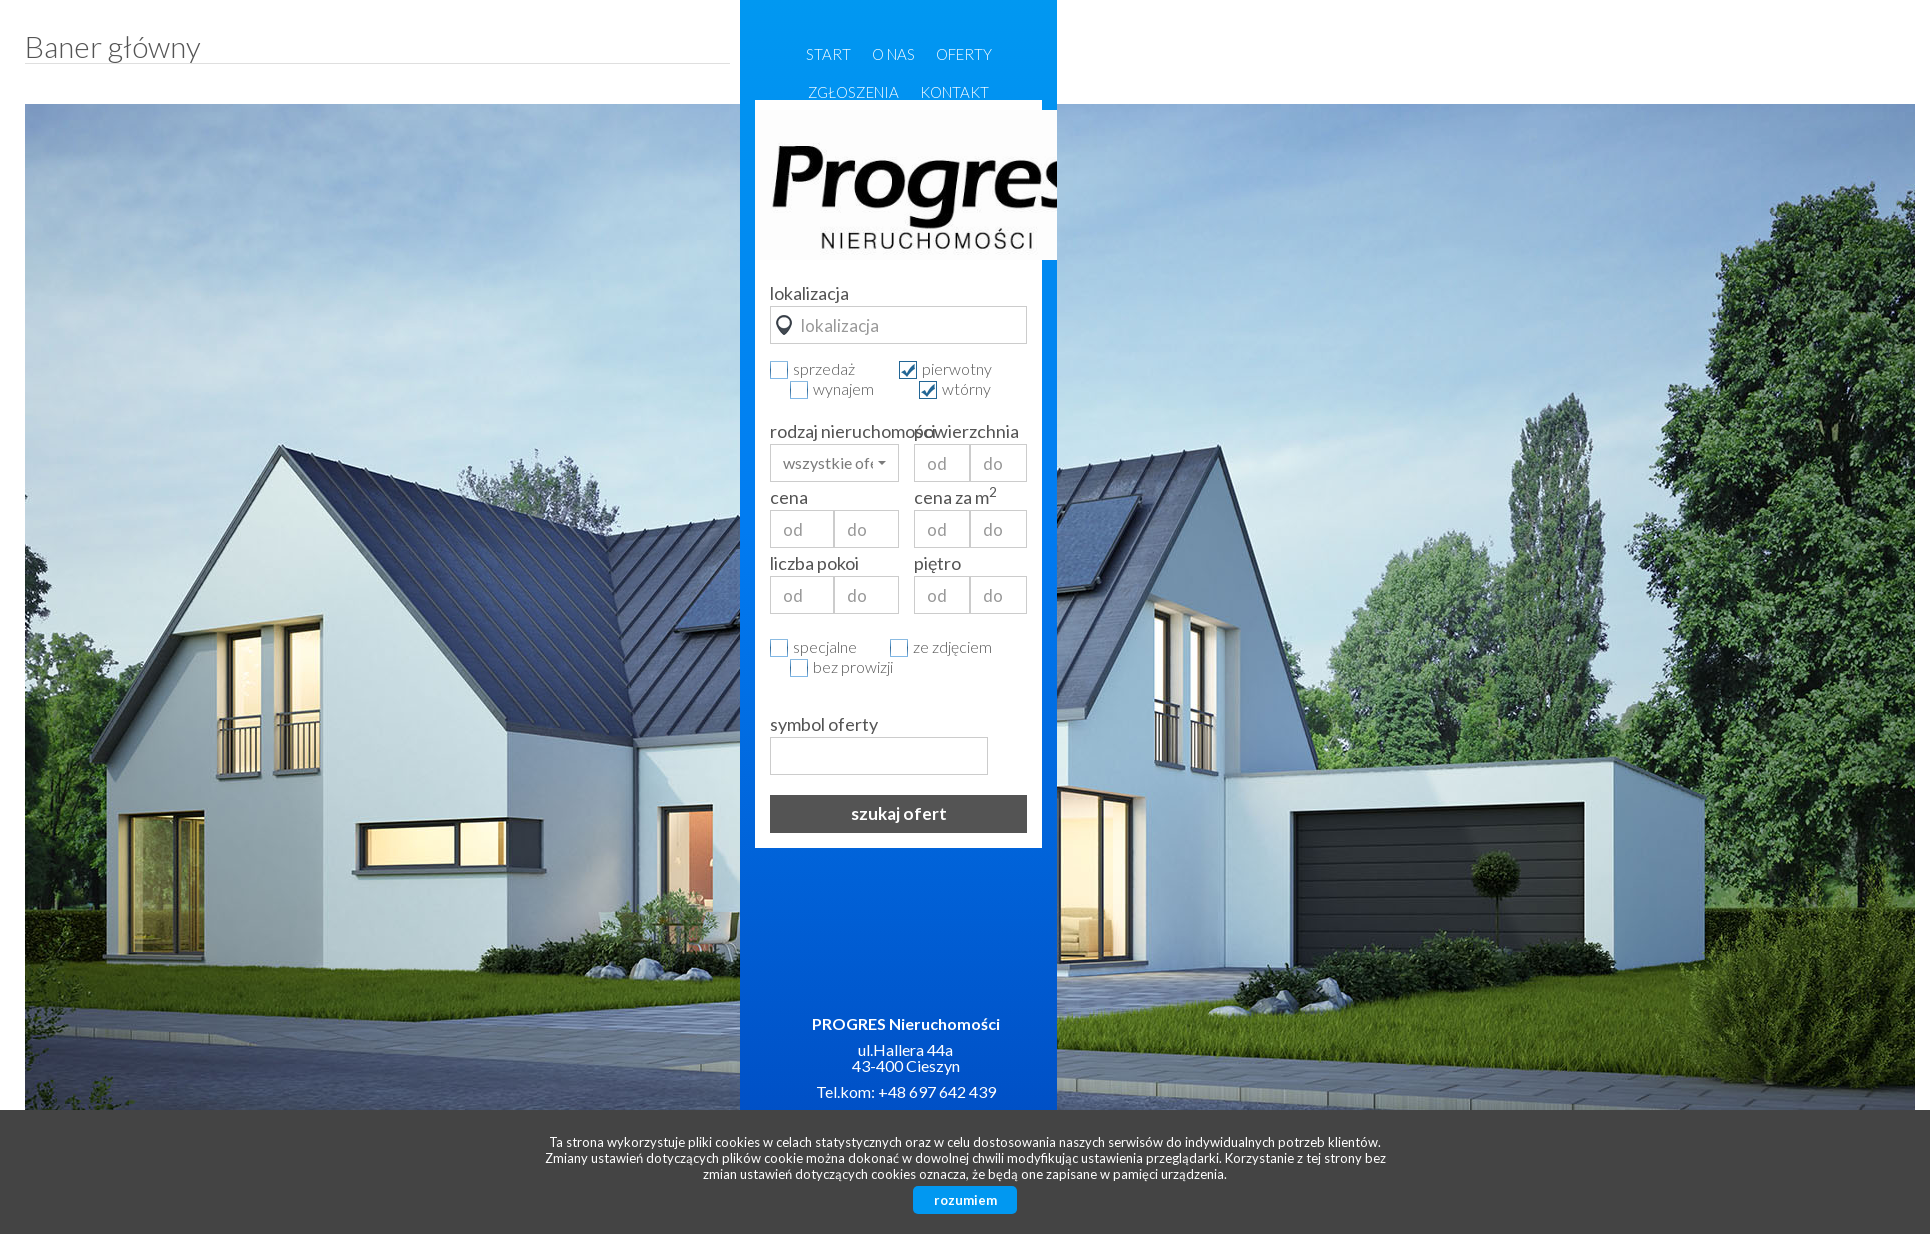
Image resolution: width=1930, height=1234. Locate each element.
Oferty (964, 54)
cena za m (955, 497)
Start (828, 54)
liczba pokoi (814, 563)
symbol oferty (824, 724)
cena (789, 497)
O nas (893, 54)
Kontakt (954, 92)
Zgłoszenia (853, 92)
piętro (937, 563)
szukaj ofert (899, 813)
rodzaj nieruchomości (834, 431)
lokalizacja (809, 293)
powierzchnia (966, 431)
